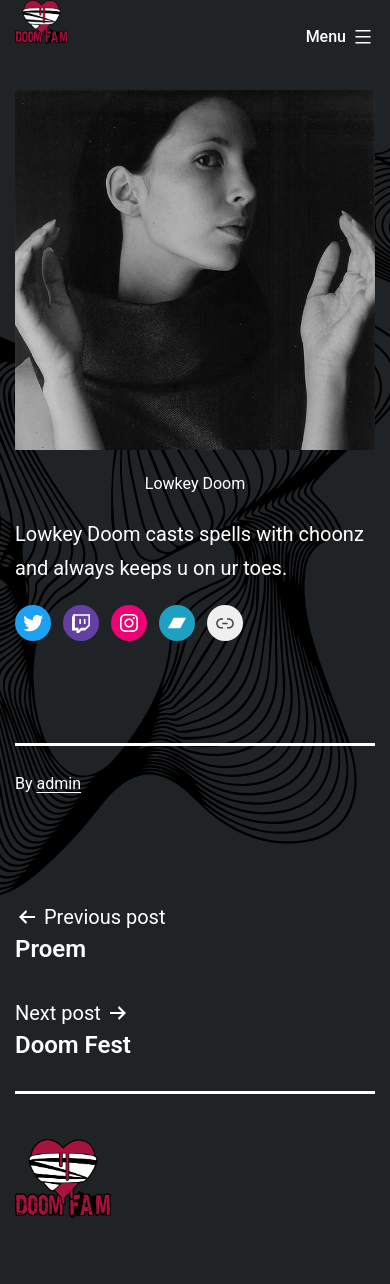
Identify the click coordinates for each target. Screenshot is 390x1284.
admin (59, 783)
